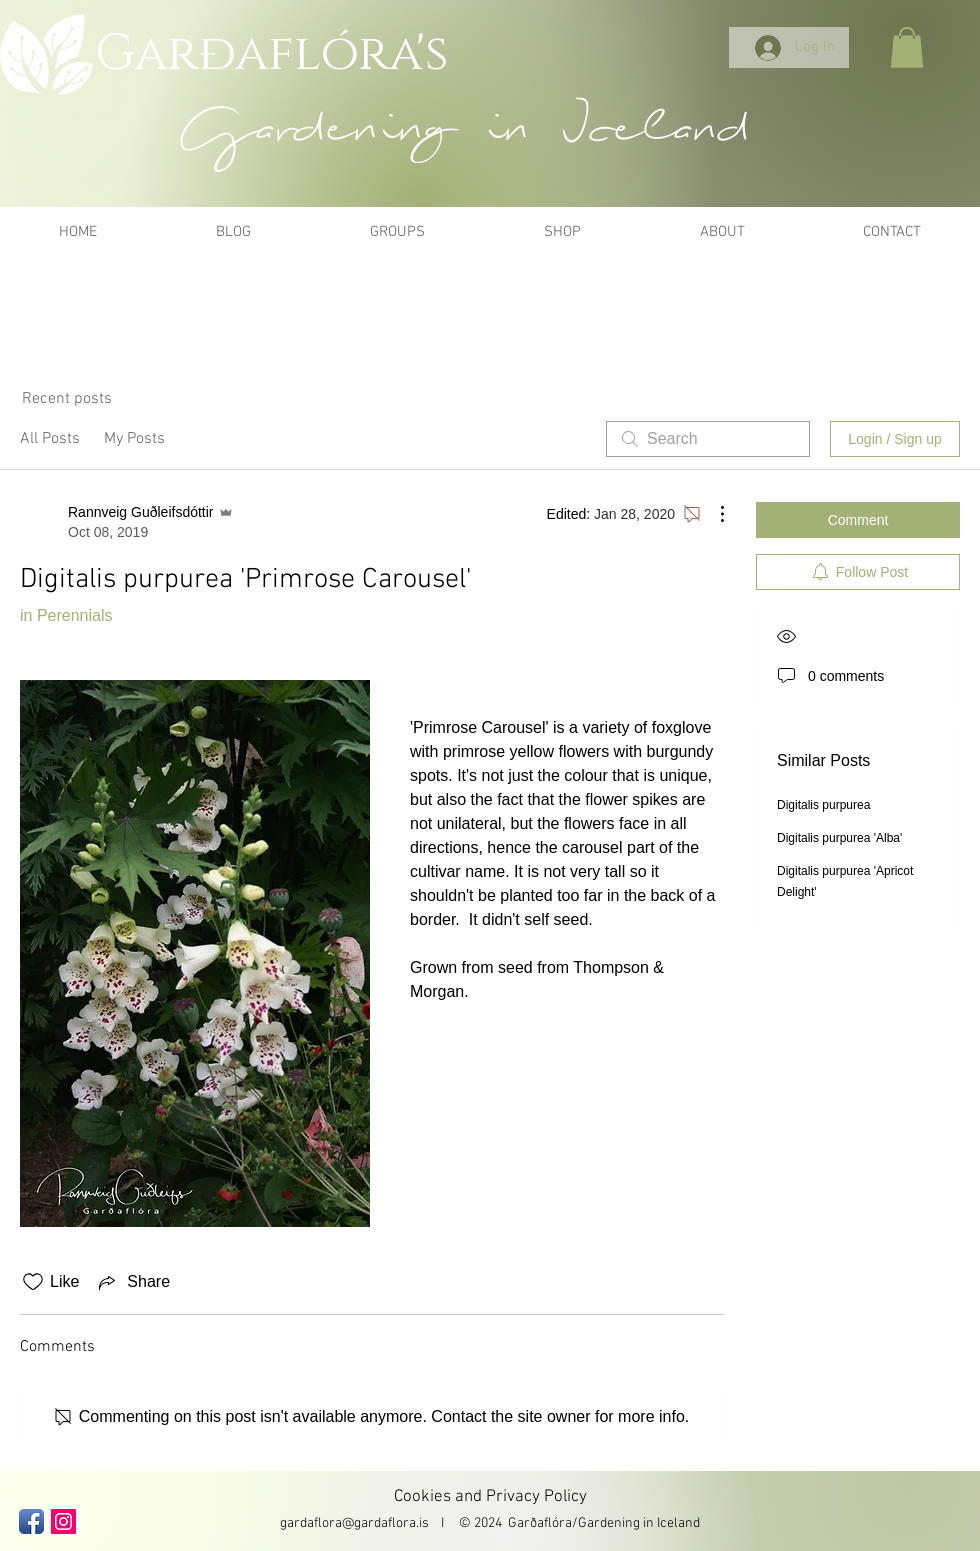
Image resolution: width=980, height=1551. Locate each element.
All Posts (50, 439)
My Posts (134, 439)
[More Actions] (712, 514)
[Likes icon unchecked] (33, 1282)
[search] (708, 439)
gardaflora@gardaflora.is (354, 1523)
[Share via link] (132, 1282)
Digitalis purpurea (823, 805)
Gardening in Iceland (639, 1523)
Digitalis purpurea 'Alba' (839, 838)
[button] (907, 47)
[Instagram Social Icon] (63, 1521)
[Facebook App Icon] (31, 1521)
